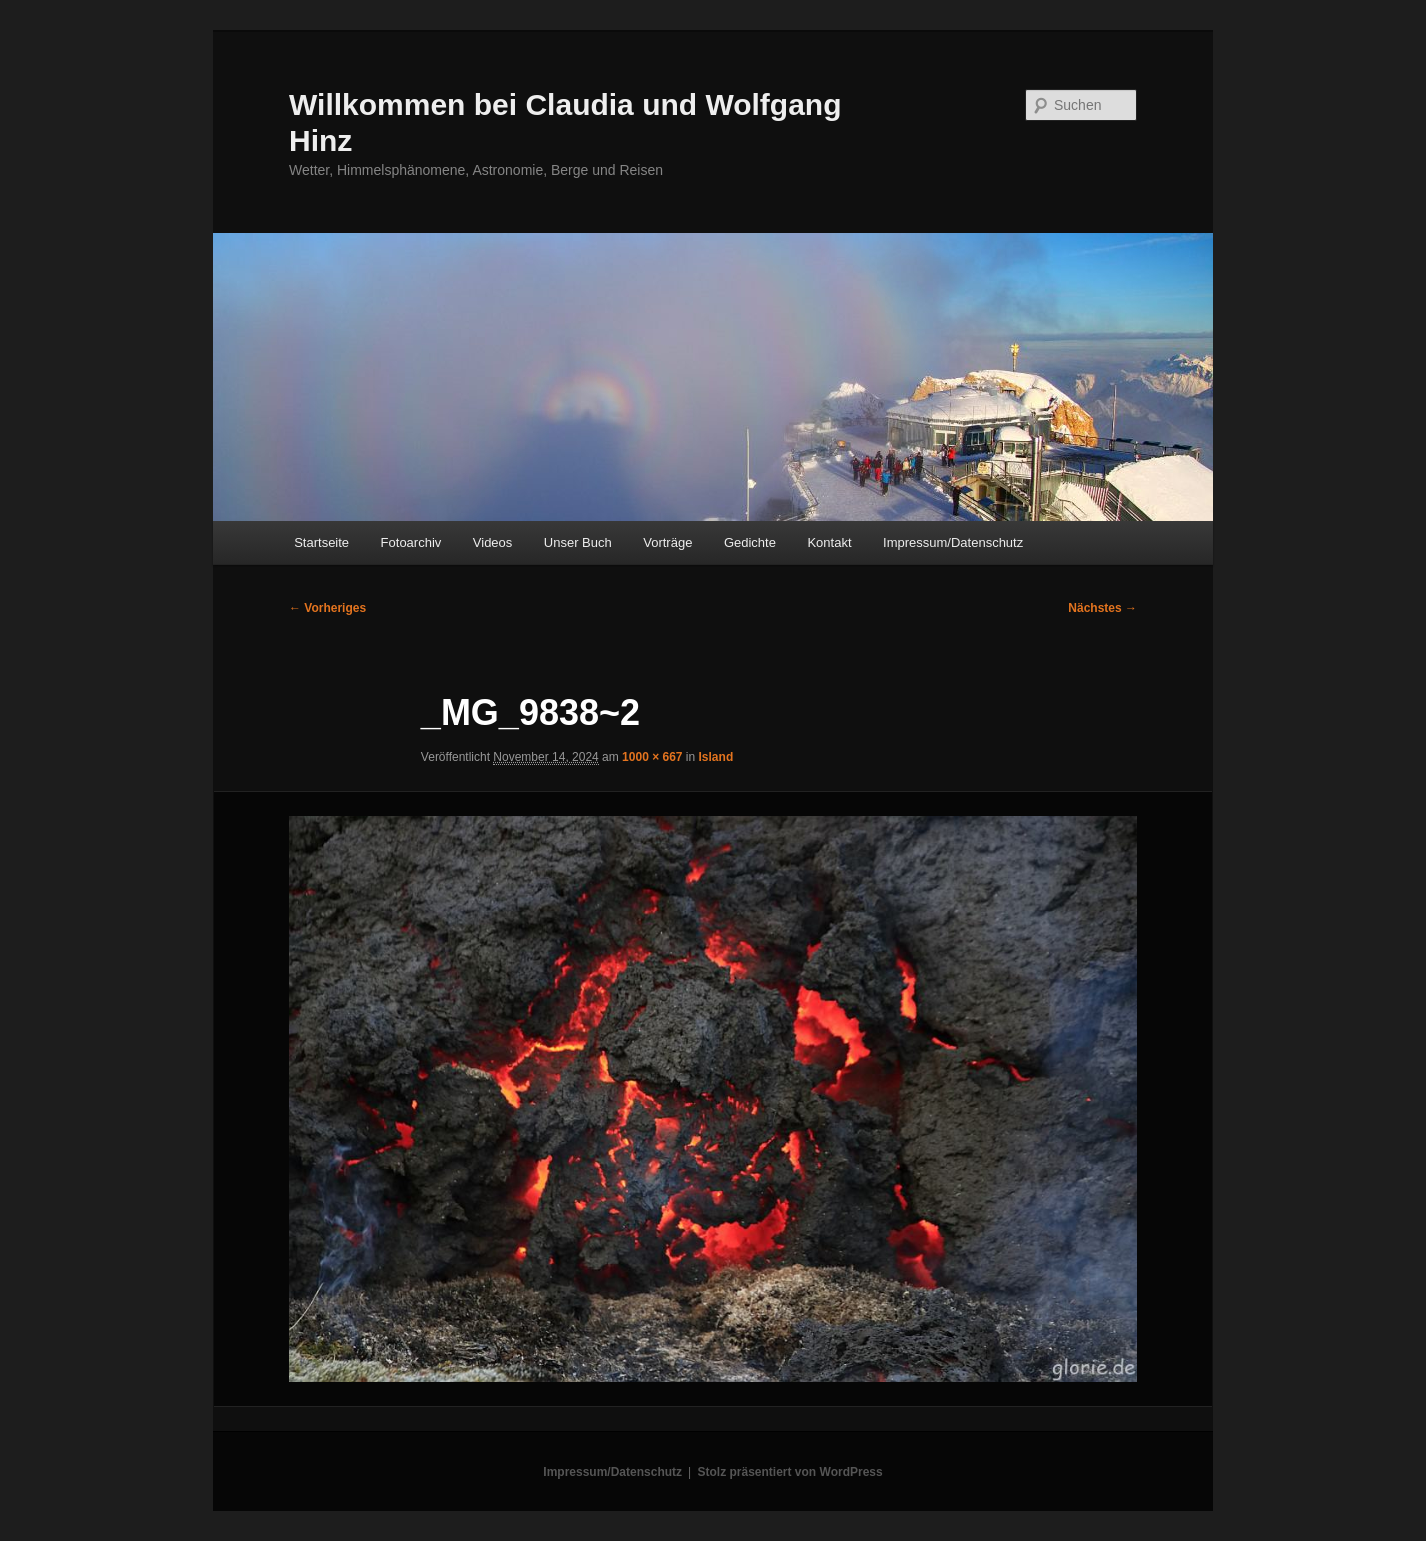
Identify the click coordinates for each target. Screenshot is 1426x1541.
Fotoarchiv (411, 542)
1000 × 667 (652, 757)
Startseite (321, 542)
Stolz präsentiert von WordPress (790, 1472)
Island (716, 757)
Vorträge (667, 542)
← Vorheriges (327, 608)
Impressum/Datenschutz (953, 542)
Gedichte (750, 542)
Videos (493, 542)
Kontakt (829, 542)
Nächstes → (1102, 608)
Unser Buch (578, 542)
